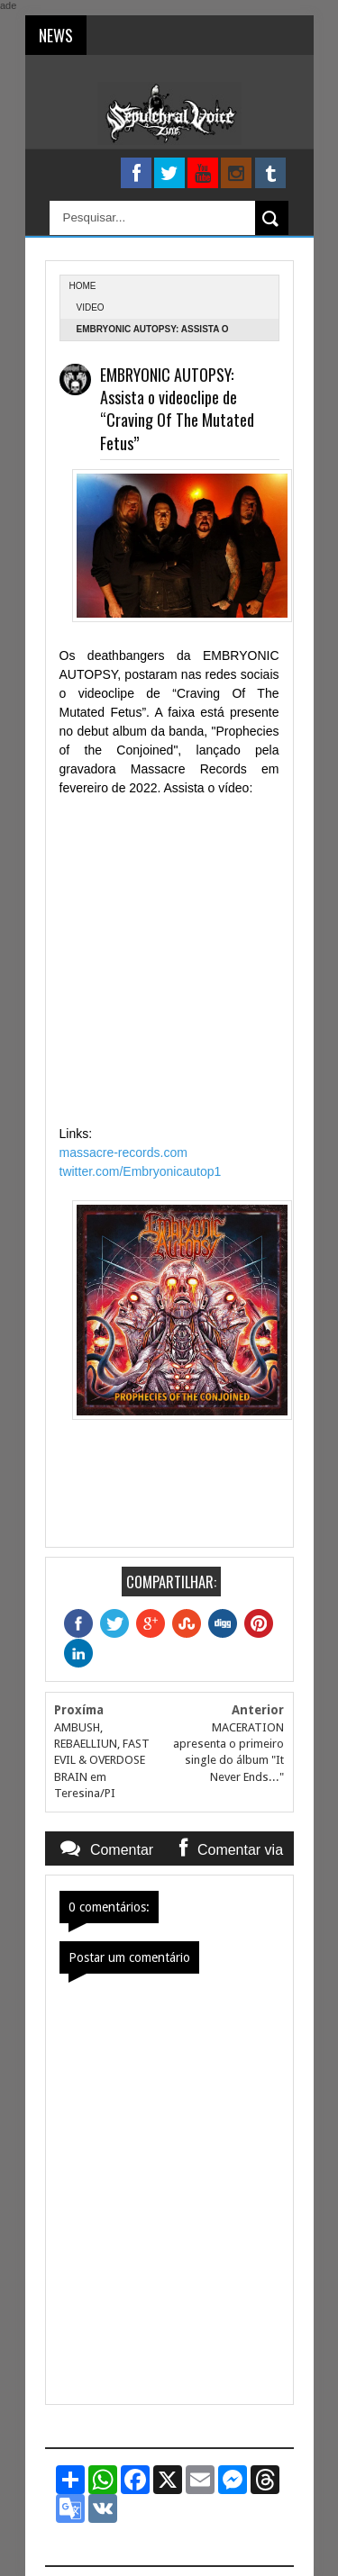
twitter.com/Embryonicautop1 (140, 1171)
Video (91, 307)
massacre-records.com (123, 1152)
